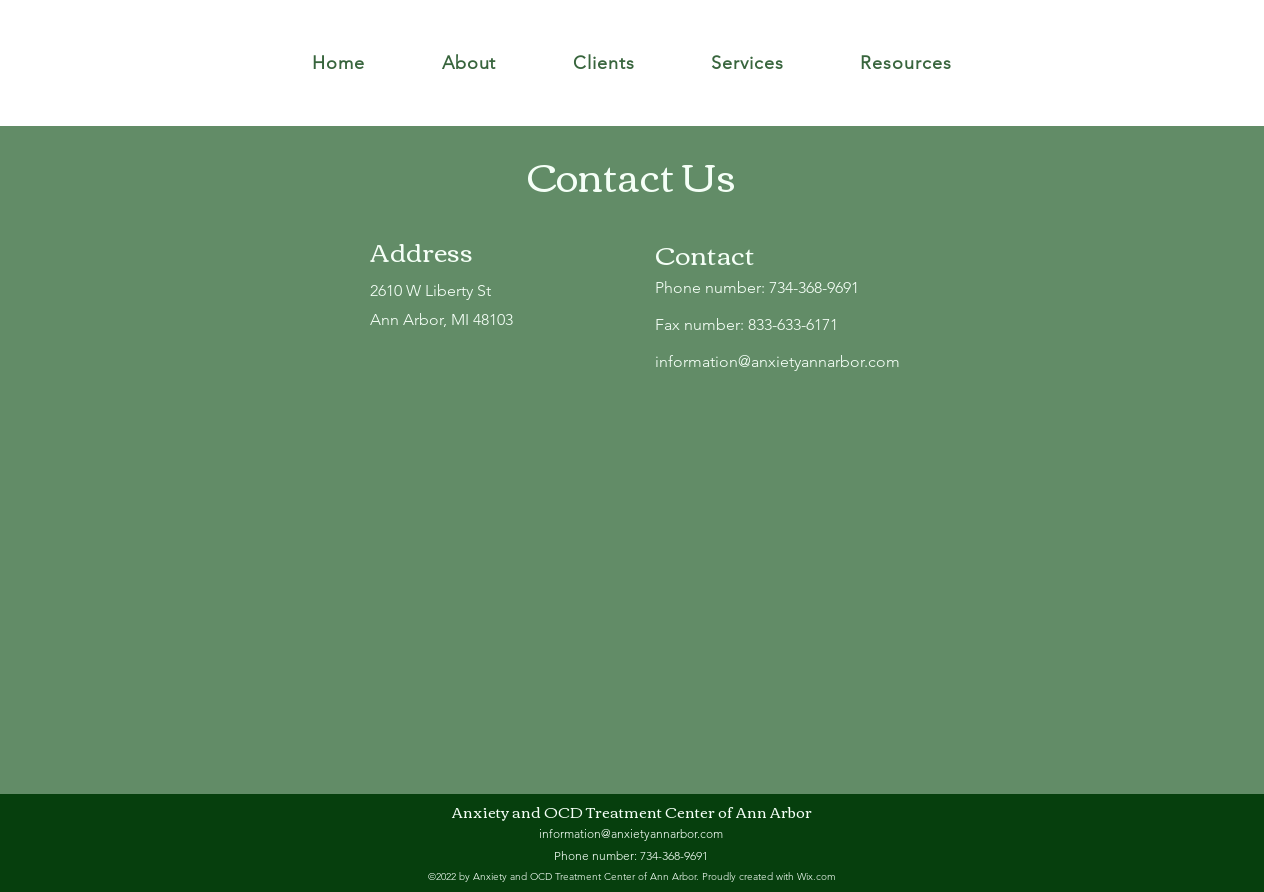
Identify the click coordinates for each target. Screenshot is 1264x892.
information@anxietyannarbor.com (777, 361)
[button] (468, 63)
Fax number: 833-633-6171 (746, 324)
